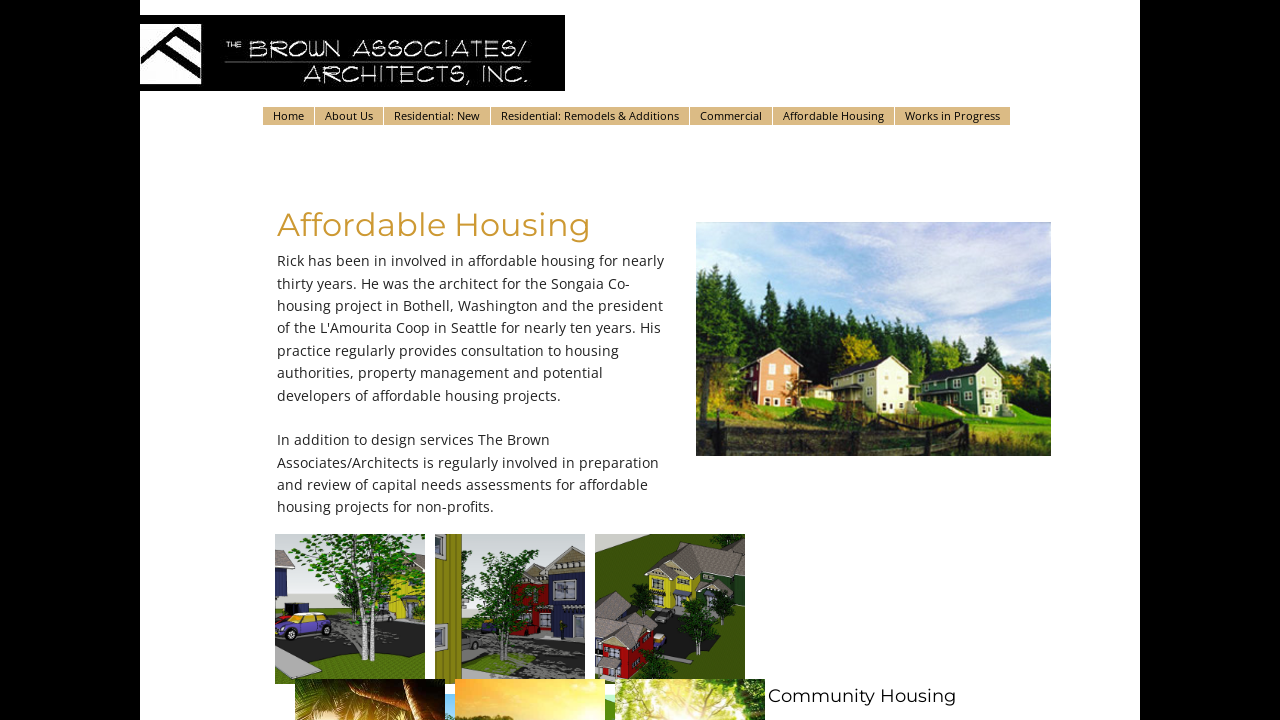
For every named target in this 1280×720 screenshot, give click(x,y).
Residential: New (437, 115)
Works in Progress (952, 115)
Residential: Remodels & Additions (590, 115)
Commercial (731, 115)
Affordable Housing (833, 115)
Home (288, 115)
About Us (349, 115)
